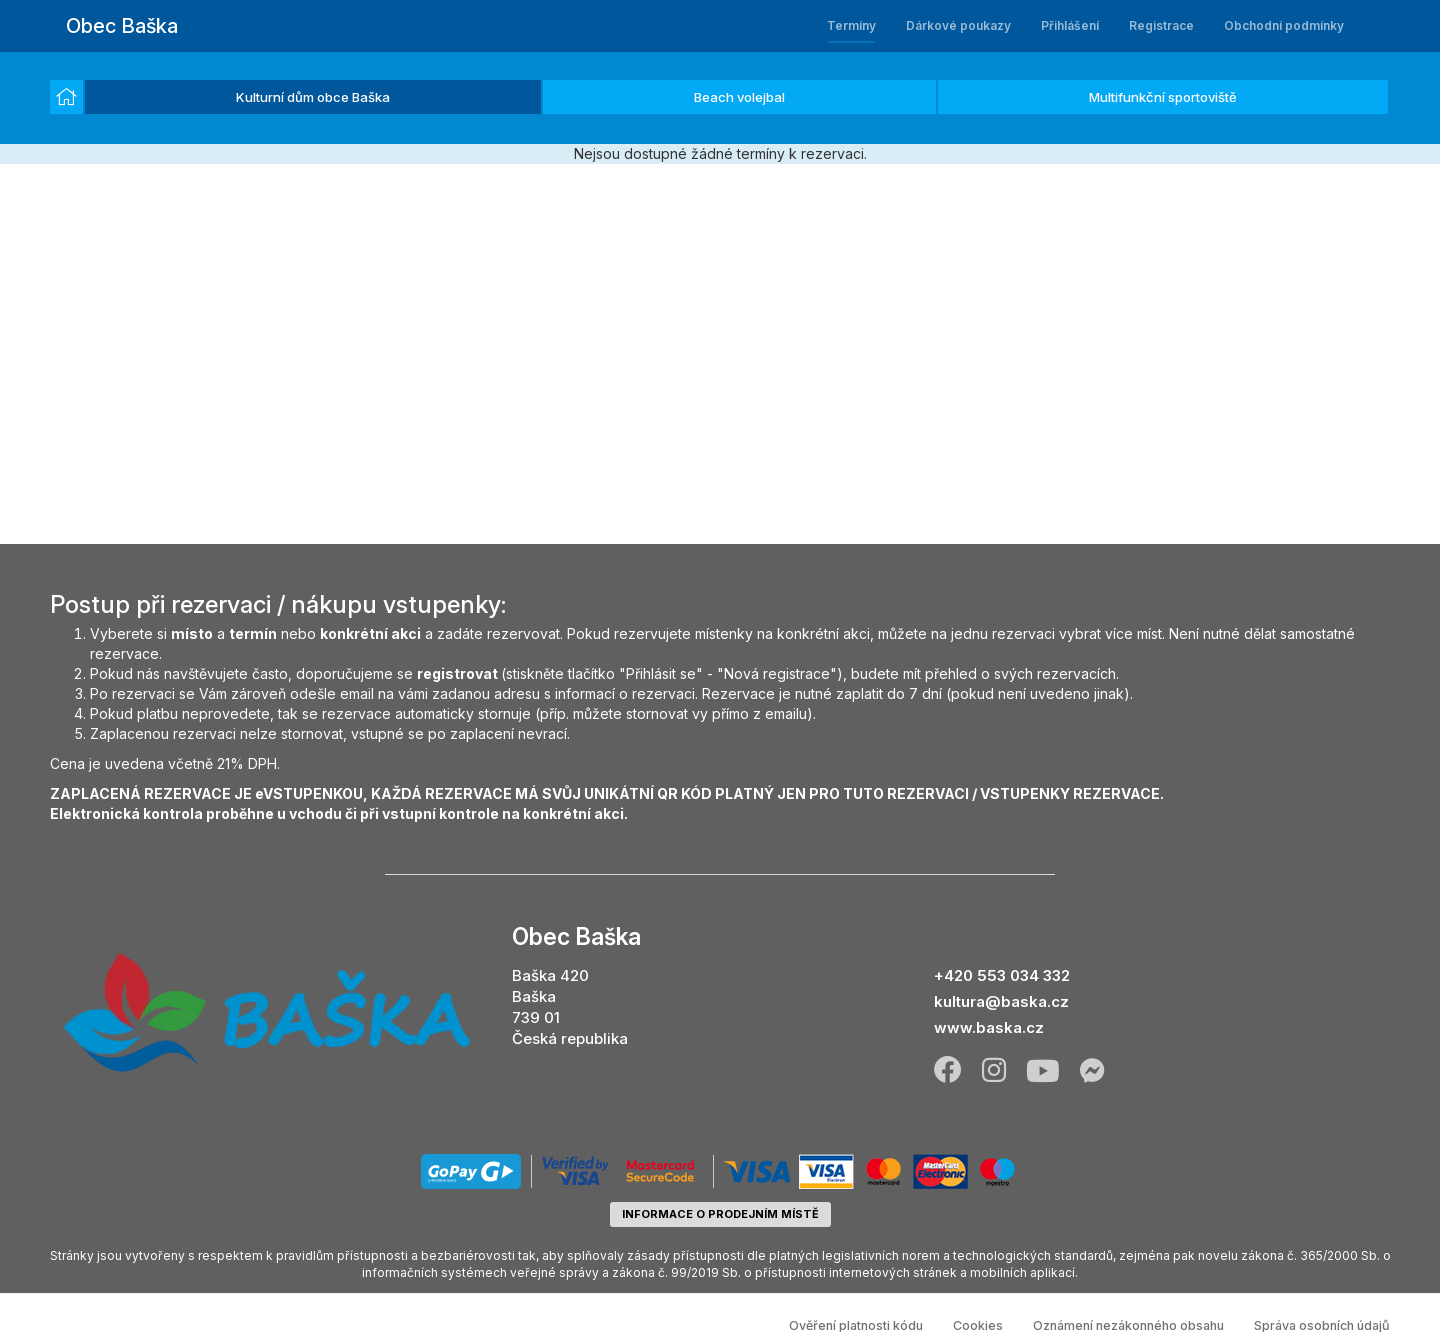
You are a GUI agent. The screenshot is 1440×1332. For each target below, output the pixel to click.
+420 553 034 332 (1002, 975)
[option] (66, 97)
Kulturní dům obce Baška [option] (313, 97)
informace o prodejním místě (720, 1214)
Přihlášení (1070, 25)
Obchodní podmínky (1284, 25)
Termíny (851, 25)
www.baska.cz (989, 1027)
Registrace (1161, 25)
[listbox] (720, 98)
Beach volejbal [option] (739, 97)
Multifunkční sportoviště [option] (1163, 97)
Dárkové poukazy (958, 25)
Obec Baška (122, 26)
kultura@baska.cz (1001, 1001)
